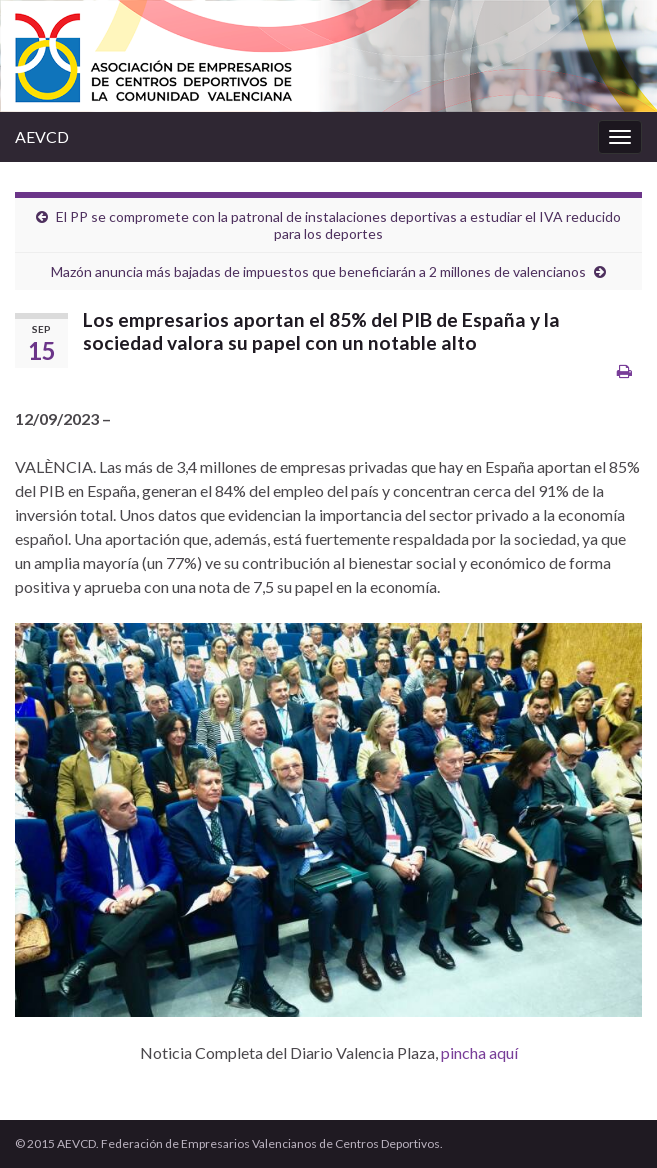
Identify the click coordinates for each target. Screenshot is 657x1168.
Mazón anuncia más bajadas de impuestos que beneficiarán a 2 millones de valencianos (318, 271)
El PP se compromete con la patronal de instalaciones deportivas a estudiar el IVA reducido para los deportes (338, 225)
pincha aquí (479, 1052)
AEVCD (42, 136)
